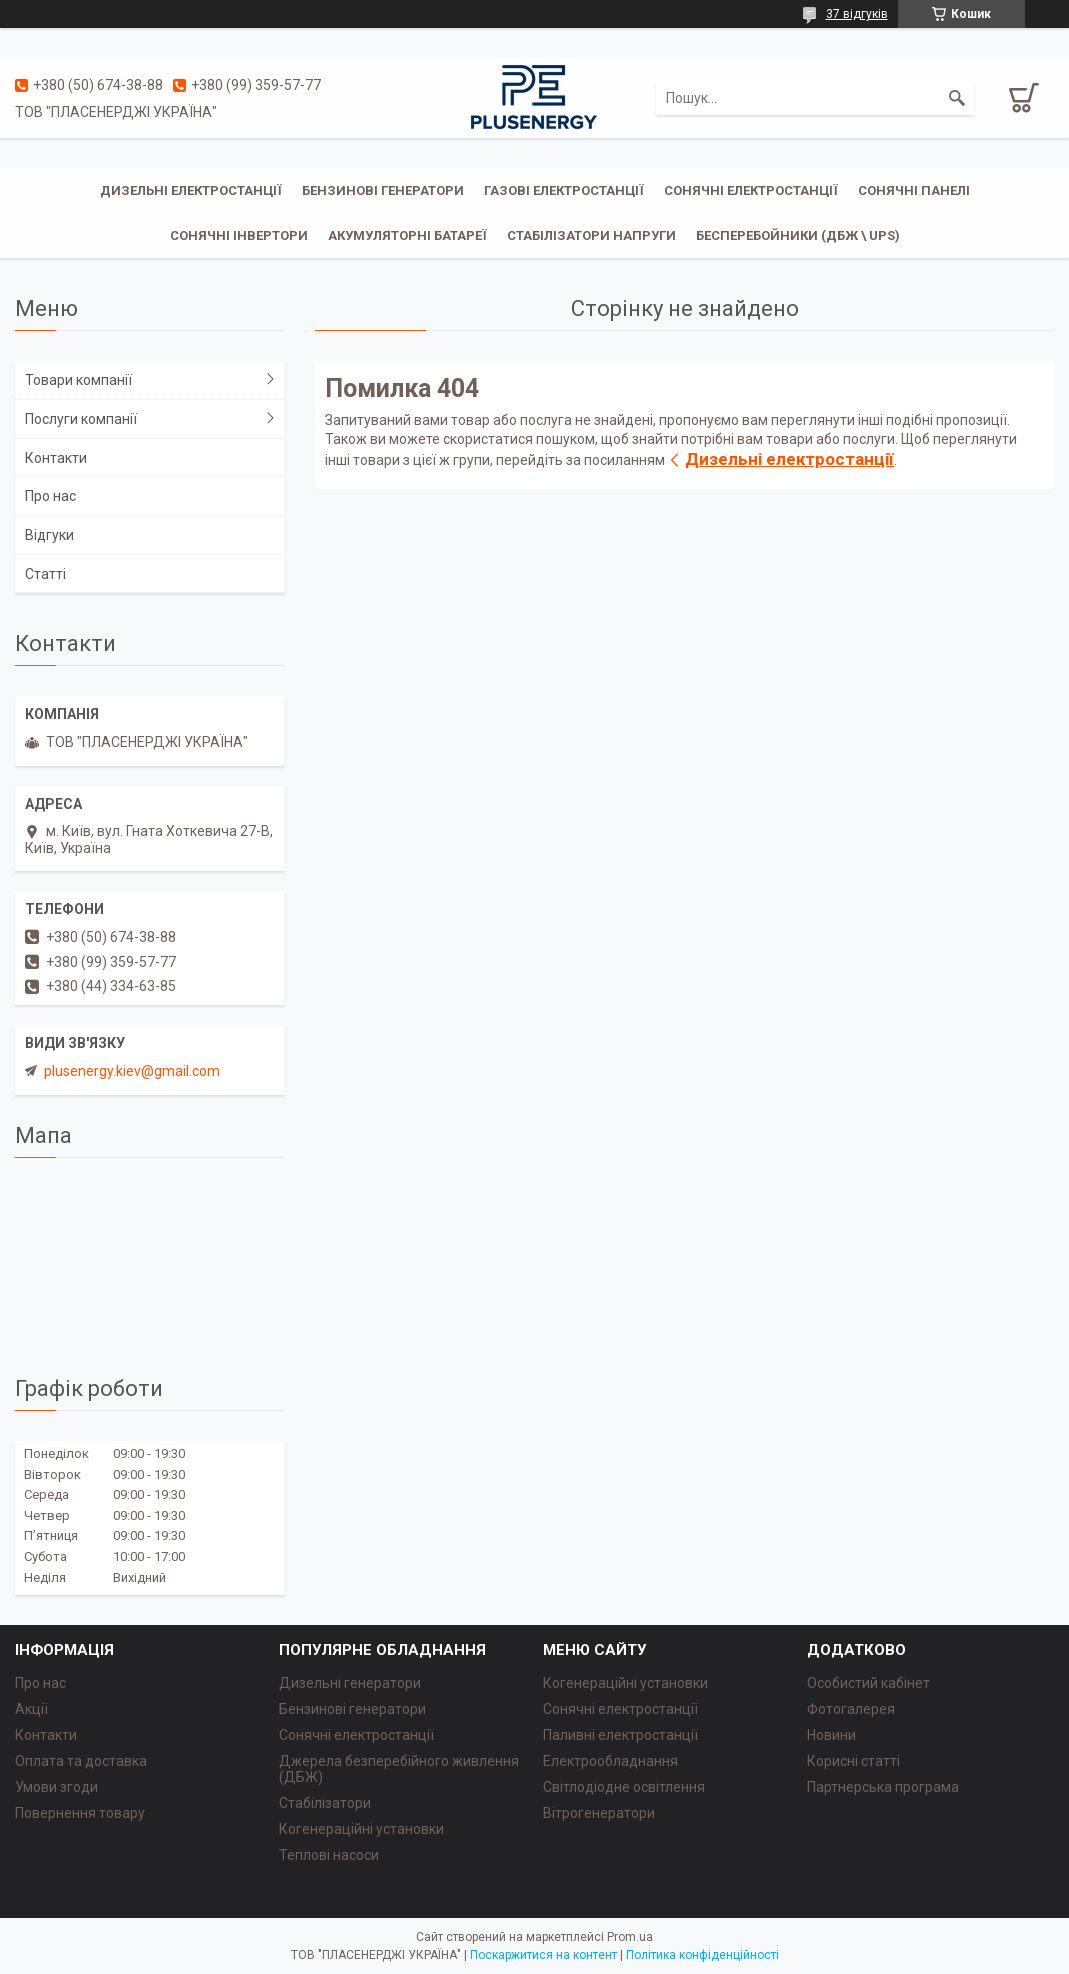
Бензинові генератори (383, 190)
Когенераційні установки (361, 1829)
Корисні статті (853, 1761)
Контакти (56, 458)
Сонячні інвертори (239, 235)
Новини (831, 1735)
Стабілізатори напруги (591, 235)
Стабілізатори (325, 1803)
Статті (45, 574)
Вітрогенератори (599, 1813)
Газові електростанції (564, 190)
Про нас (50, 496)
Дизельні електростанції (191, 190)
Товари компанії (78, 380)
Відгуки (49, 535)
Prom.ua (630, 1937)
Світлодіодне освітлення (624, 1787)
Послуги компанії (81, 419)
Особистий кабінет (868, 1683)
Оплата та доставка (81, 1761)
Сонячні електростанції (751, 190)
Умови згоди (56, 1787)
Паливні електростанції (620, 1735)
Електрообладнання (610, 1761)
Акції (31, 1709)
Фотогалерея (851, 1709)
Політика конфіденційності (702, 1955)
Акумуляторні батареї (407, 235)
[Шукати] (957, 98)
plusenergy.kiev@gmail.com (132, 1071)
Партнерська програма (883, 1787)
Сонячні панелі (914, 190)
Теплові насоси (329, 1855)
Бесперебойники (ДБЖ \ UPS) (798, 235)
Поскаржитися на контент (543, 1955)
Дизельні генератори (350, 1683)
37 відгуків (857, 14)
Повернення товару (80, 1813)
